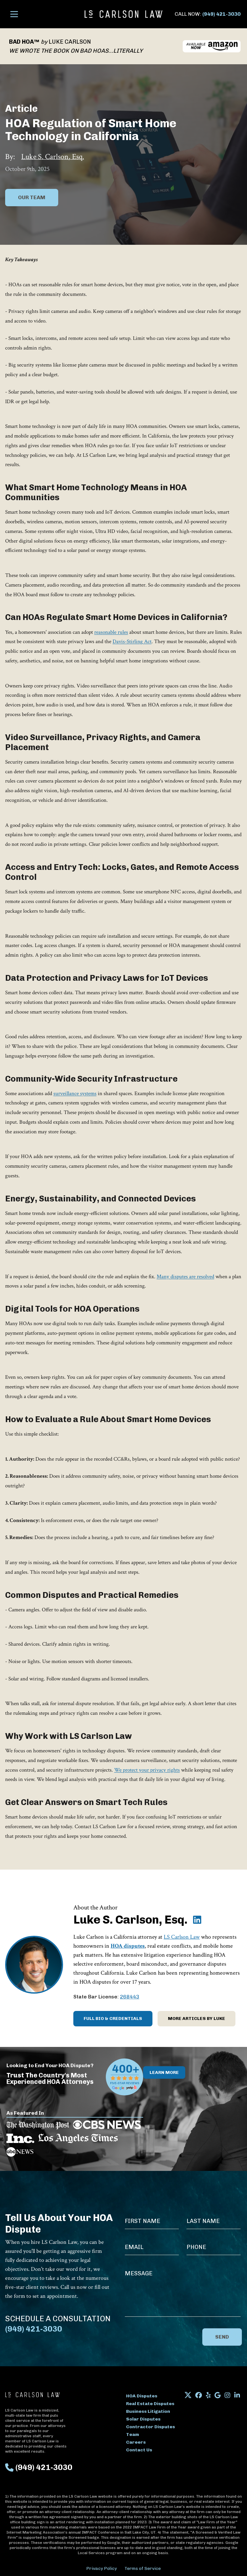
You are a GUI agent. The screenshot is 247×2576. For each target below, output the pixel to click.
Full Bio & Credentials (113, 2018)
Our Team (31, 197)
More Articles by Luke (196, 2018)
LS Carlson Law (182, 1937)
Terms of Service (142, 2568)
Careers (136, 2442)
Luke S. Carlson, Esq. (52, 157)
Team (132, 2434)
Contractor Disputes (150, 2427)
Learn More (164, 2072)
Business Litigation (148, 2411)
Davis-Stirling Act (132, 641)
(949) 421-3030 (221, 14)
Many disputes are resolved (185, 1276)
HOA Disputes (141, 2396)
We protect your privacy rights (147, 1770)
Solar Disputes (143, 2419)
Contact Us (139, 2450)
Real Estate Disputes (150, 2403)
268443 (129, 1997)
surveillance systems (74, 1093)
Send (222, 2337)
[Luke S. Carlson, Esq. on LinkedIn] (197, 1919)
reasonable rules (111, 632)
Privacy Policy (101, 2568)
